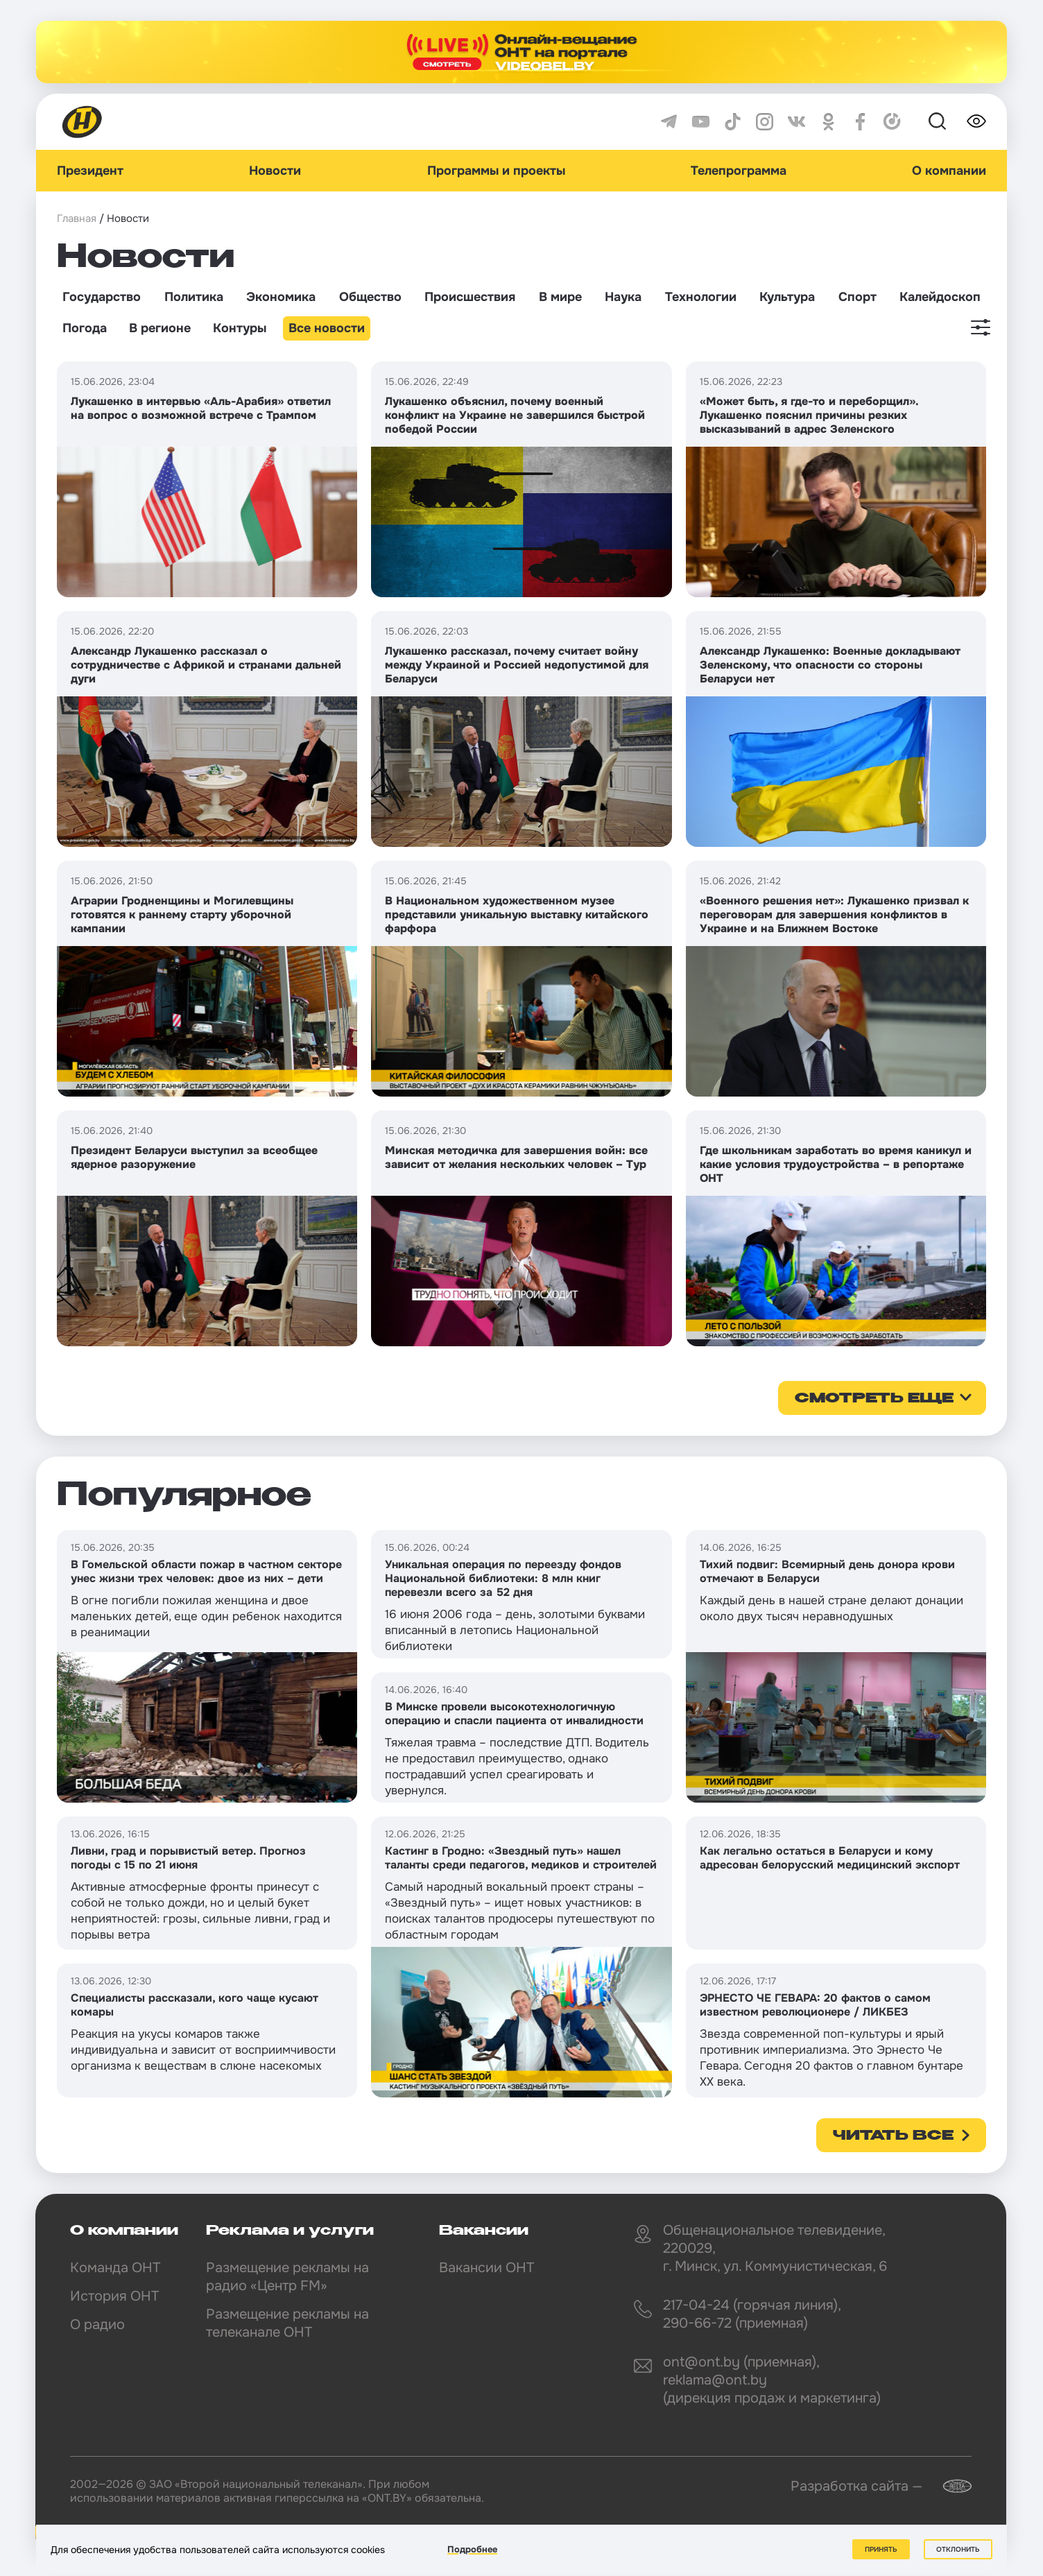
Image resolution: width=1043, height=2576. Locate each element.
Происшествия (469, 296)
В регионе (160, 328)
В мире (560, 296)
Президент (90, 171)
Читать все (893, 2136)
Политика (193, 296)
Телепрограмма (738, 171)
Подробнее (472, 2549)
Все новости (326, 328)
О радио (97, 2324)
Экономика (281, 296)
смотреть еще (874, 1399)
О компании (949, 171)
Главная (76, 218)
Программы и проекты (496, 171)
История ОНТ (114, 2296)
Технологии (700, 296)
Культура (787, 296)
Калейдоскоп (940, 296)
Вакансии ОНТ (486, 2267)
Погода (84, 328)
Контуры (239, 328)
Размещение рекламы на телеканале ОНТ (287, 2323)
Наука (623, 296)
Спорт (857, 296)
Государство (101, 296)
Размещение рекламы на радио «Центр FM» (287, 2276)
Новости (275, 171)
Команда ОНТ (115, 2267)
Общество (370, 296)
